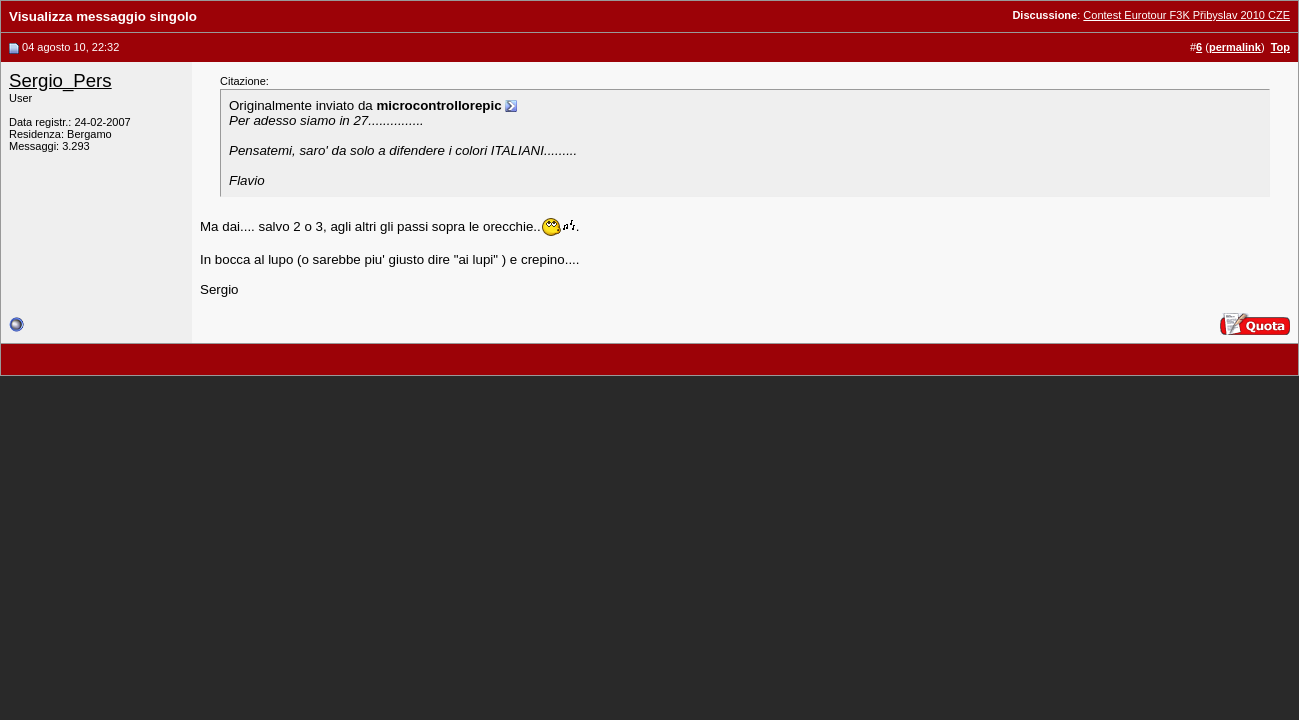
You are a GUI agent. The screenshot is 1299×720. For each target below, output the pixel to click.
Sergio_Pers (60, 80)
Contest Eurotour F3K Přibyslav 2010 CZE (1186, 15)
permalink (1235, 47)
